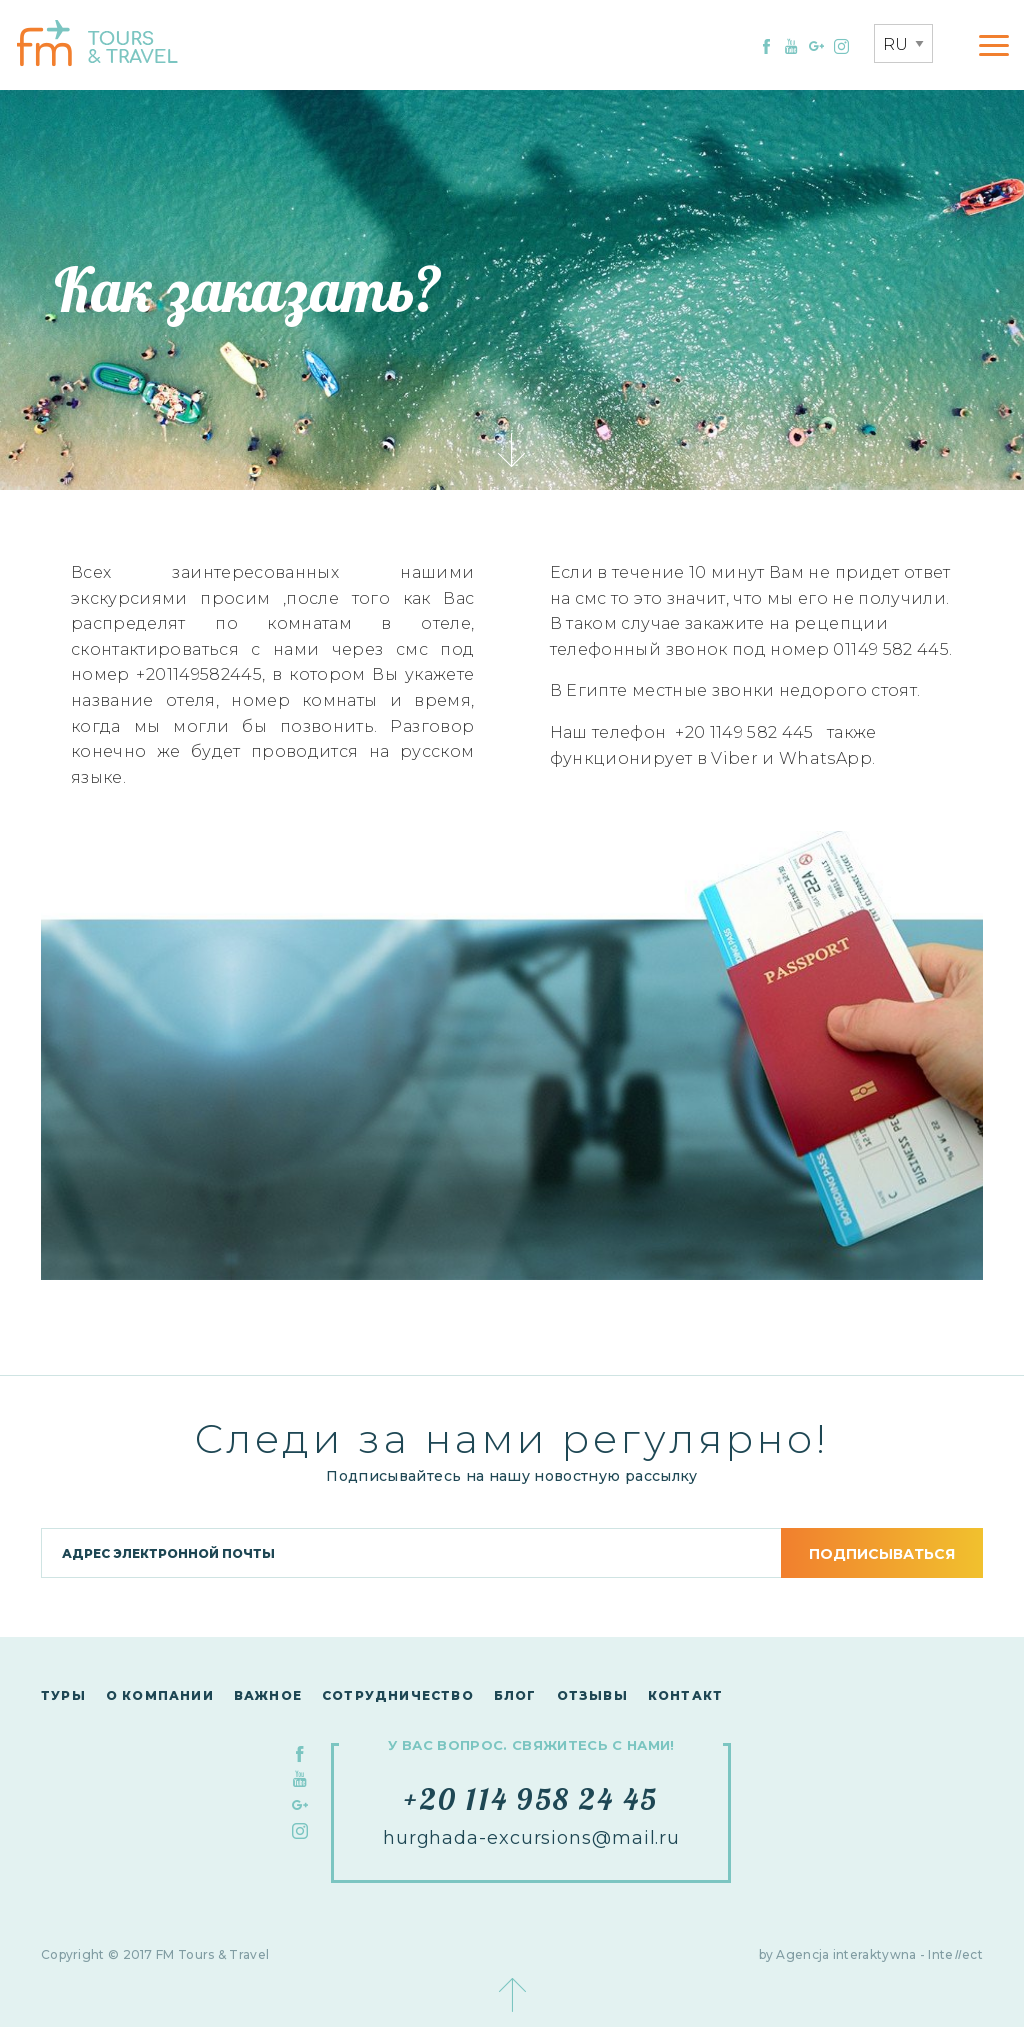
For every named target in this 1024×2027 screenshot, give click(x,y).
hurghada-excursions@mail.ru (531, 1838)
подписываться (882, 1554)
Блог (515, 1695)
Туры (63, 1695)
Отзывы (592, 1695)
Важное (268, 1695)
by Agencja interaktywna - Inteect (871, 1954)
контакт (685, 1695)
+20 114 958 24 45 (531, 1799)
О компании (160, 1695)
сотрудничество (398, 1695)
